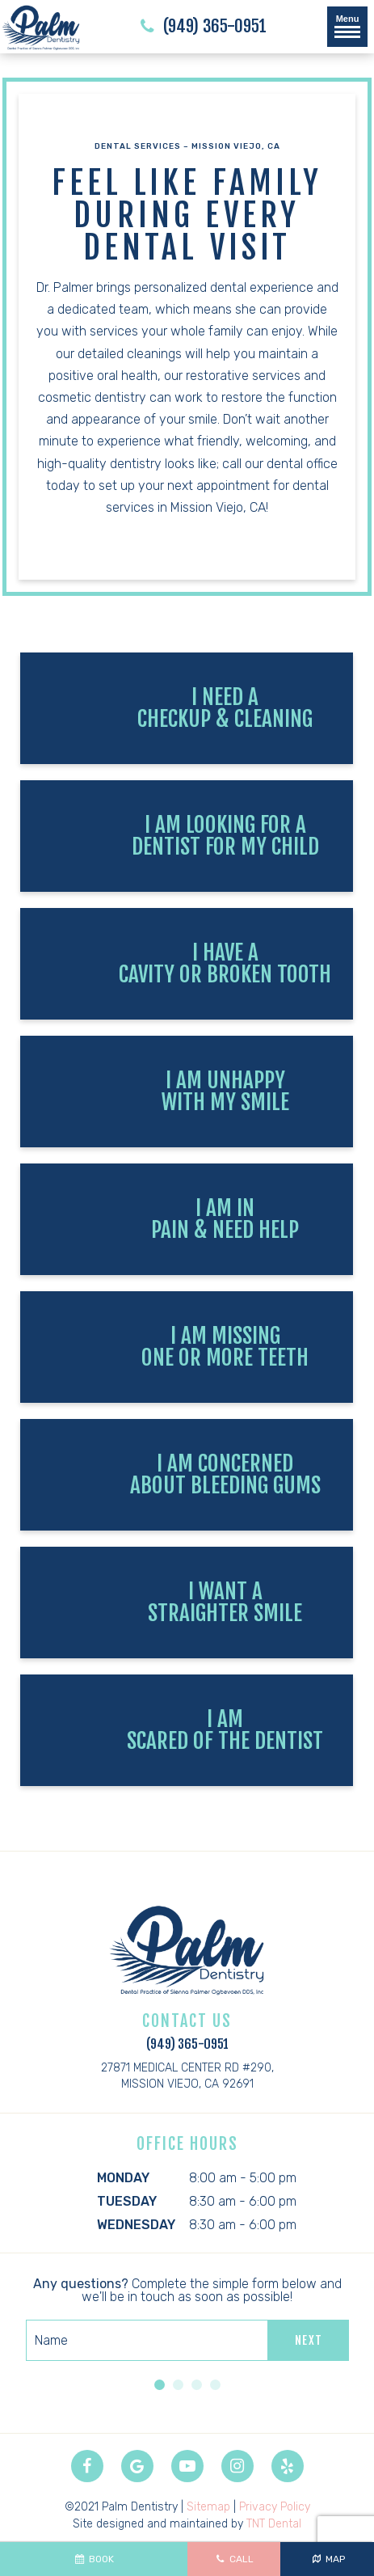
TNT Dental (273, 2524)
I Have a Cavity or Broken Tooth (225, 963)
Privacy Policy (274, 2507)
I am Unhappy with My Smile (225, 1091)
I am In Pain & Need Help (225, 1219)
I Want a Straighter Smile (225, 1602)
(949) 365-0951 (201, 27)
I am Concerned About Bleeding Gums (225, 1474)
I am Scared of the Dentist (225, 1730)
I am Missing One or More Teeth (225, 1346)
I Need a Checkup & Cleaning (225, 708)
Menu (347, 26)
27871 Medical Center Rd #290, (187, 2076)
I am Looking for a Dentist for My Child (225, 835)
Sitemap (208, 2507)
